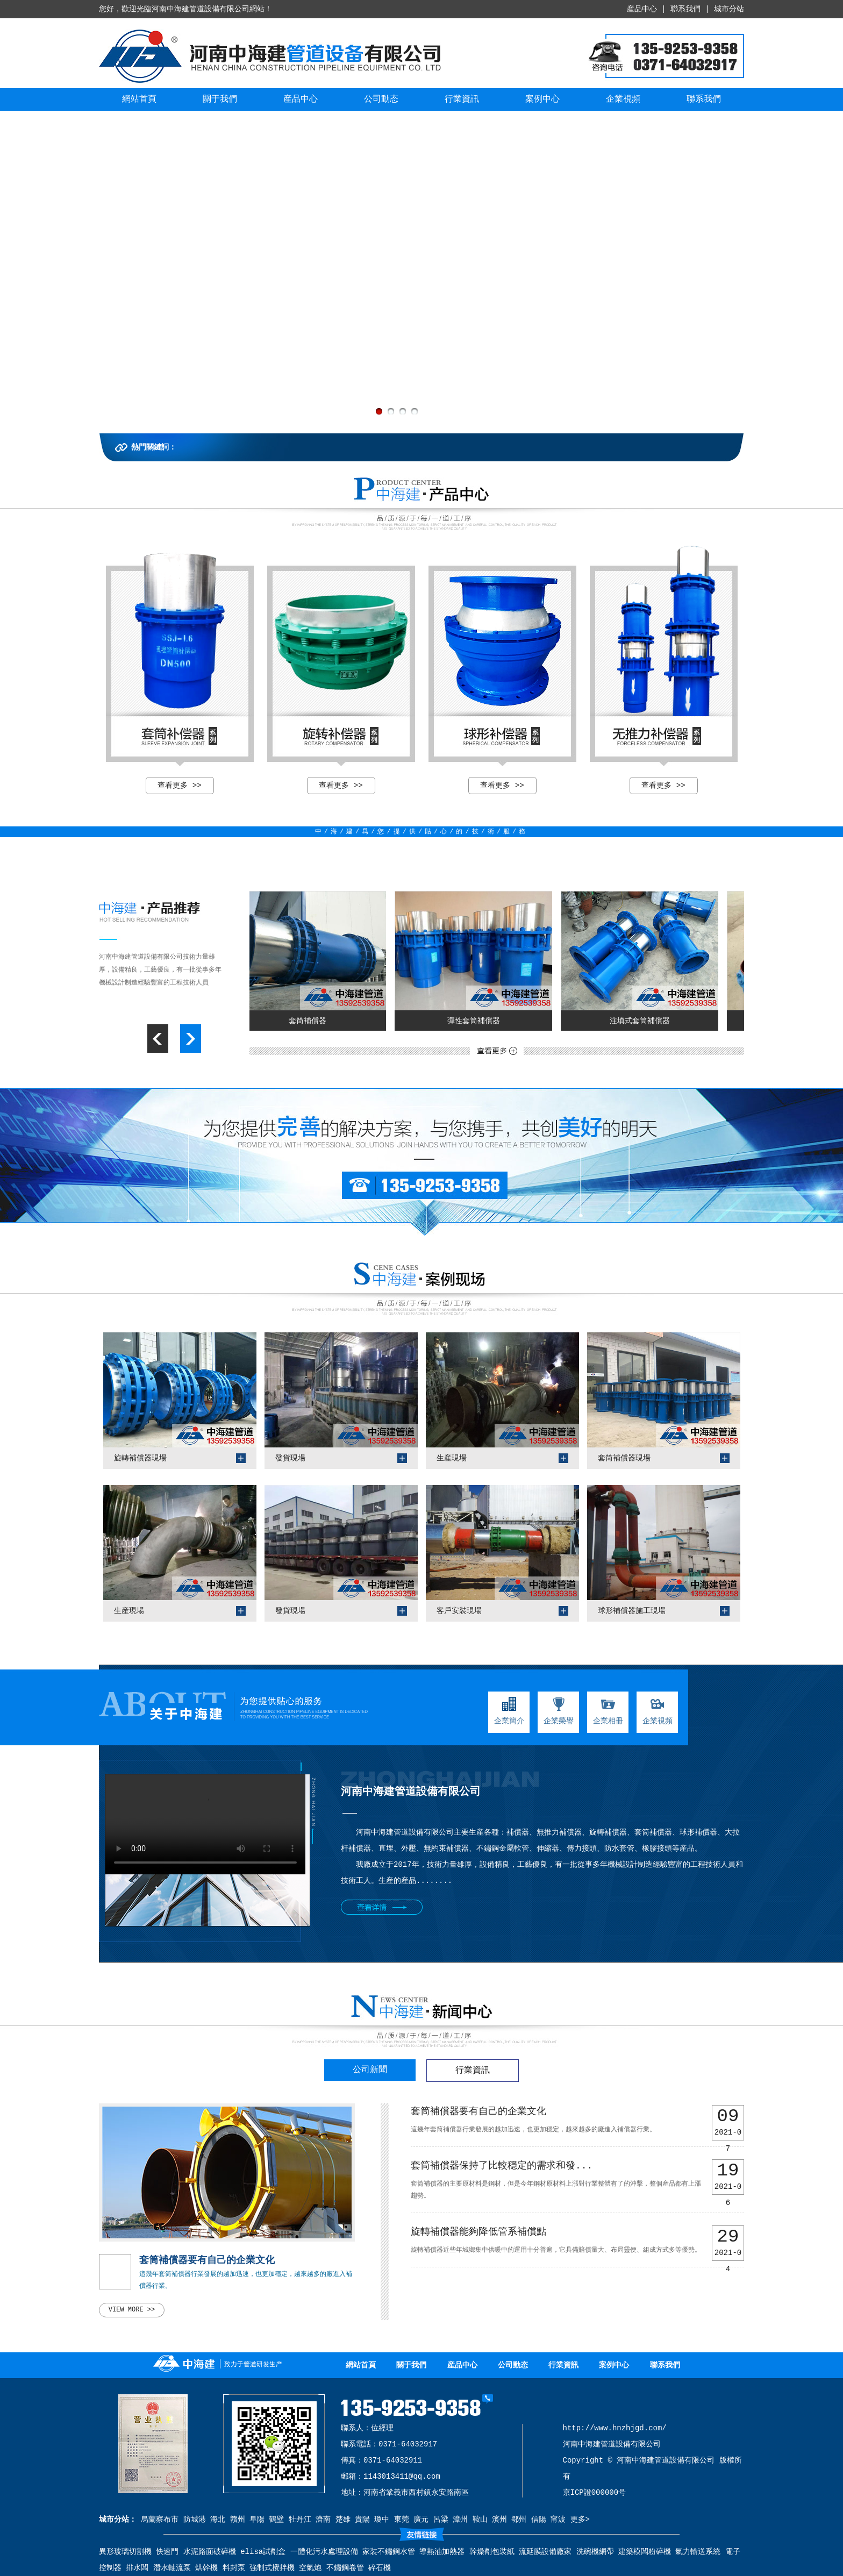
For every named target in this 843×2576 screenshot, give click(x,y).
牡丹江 (300, 2519)
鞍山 (480, 2519)
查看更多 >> (179, 785)
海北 (217, 2519)
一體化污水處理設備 (324, 2552)
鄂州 (518, 2519)
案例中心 (542, 99)
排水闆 (137, 2568)
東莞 (401, 2519)
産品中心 (642, 9)
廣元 (420, 2519)
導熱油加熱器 (442, 2552)
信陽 (538, 2519)
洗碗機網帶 (595, 2552)
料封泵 (234, 2568)
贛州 (237, 2519)
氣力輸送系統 (697, 2552)
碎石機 (379, 2568)
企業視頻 (623, 99)
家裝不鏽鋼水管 (388, 2552)
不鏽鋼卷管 (345, 2568)
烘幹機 (206, 2568)
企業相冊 (608, 1711)
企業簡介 (509, 1711)
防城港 (194, 2519)
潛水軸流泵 (172, 2568)
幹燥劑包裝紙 (492, 2552)
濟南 (323, 2519)
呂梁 (440, 2519)
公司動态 (381, 99)
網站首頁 (139, 99)
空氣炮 (310, 2568)
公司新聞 (370, 2070)
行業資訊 (462, 99)
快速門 (167, 2552)
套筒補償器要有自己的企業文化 (207, 2260)
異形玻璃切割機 (125, 2552)
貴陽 (362, 2519)
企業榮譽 (559, 1711)
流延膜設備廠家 (545, 2552)
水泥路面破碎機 (209, 2552)
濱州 (499, 2519)
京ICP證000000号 (594, 2492)
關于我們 (220, 99)
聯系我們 (685, 9)
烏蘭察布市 (159, 2519)
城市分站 (729, 9)
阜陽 (257, 2519)
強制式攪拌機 (272, 2568)
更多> (580, 2519)
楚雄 (343, 2519)
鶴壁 (276, 2519)
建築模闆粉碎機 (644, 2552)
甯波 (558, 2519)
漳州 (460, 2519)
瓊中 (381, 2519)
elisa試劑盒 (262, 2552)
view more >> (132, 2310)
